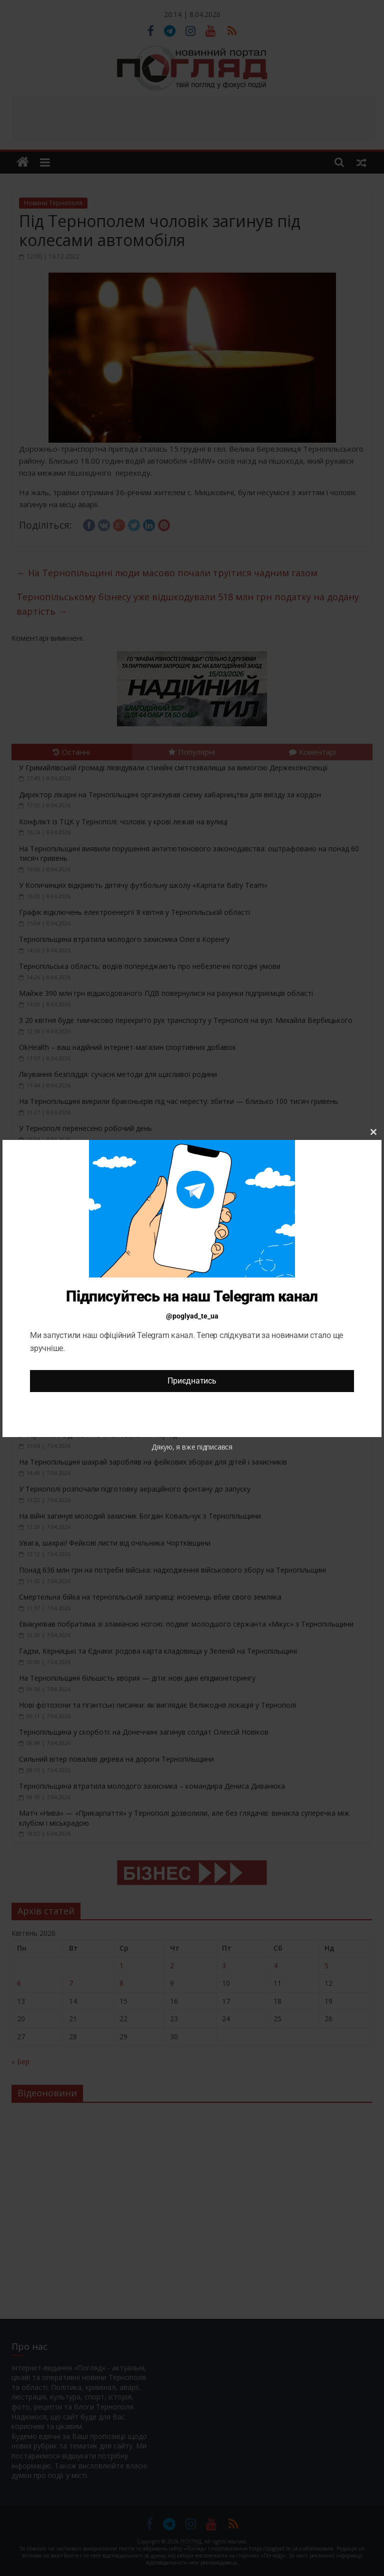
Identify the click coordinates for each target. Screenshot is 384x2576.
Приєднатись (192, 1381)
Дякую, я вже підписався (192, 1447)
